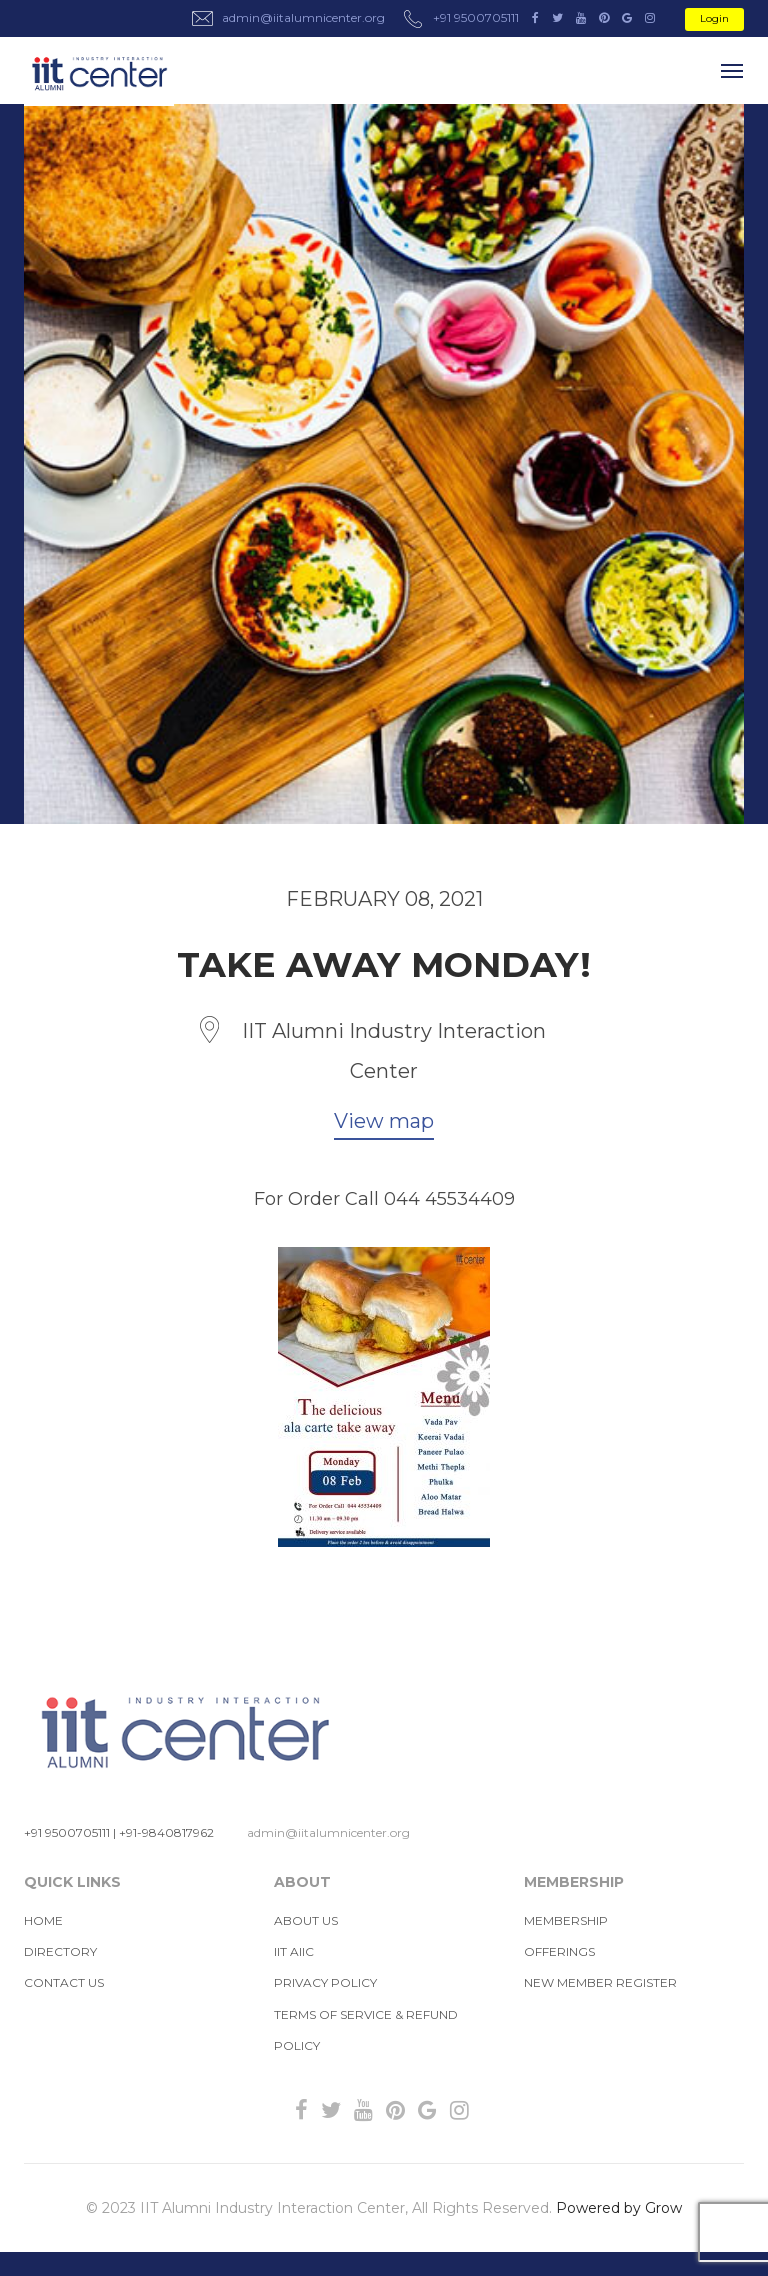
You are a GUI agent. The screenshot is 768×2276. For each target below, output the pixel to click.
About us (306, 1920)
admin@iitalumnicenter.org (328, 1832)
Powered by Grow (619, 2208)
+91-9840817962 (166, 1832)
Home (43, 1920)
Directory (60, 1951)
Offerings (559, 1951)
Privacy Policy (325, 1982)
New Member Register (600, 1982)
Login (714, 18)
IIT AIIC (294, 1951)
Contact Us (64, 1982)
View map (384, 1121)
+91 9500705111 (67, 1832)
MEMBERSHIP (566, 1920)
